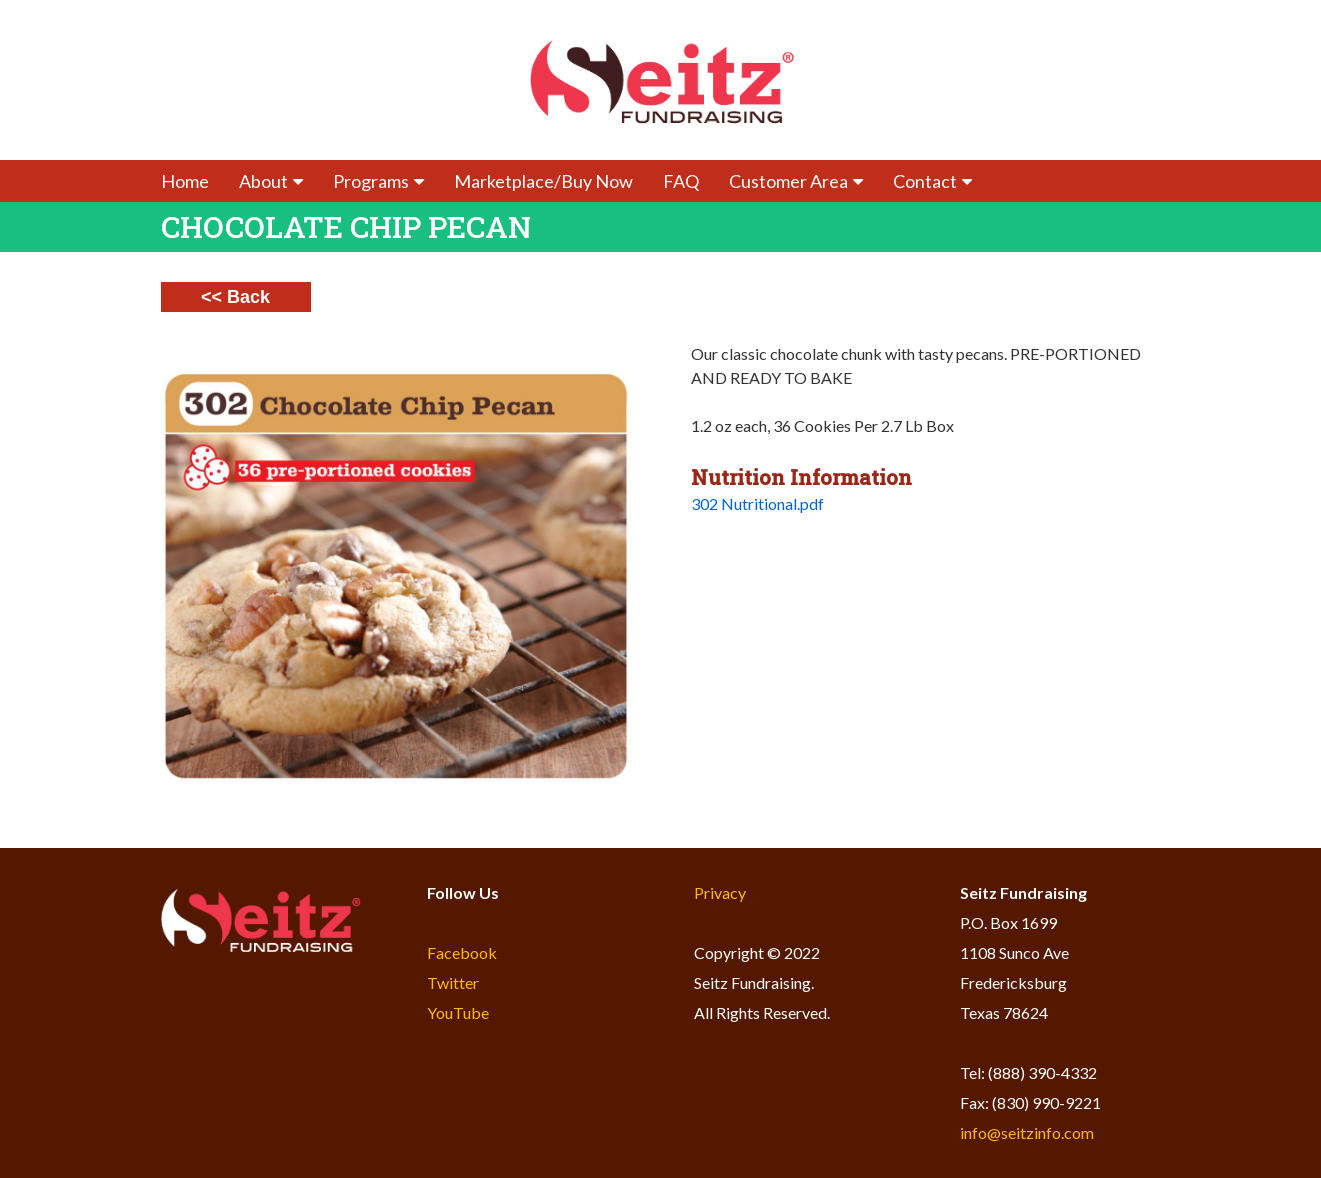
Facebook (462, 952)
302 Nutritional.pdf (757, 503)
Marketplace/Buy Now (543, 181)
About (271, 181)
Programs (378, 181)
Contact (932, 181)
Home (185, 181)
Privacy (720, 892)
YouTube (458, 1012)
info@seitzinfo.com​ (1027, 1132)
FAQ (681, 181)
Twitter (453, 982)
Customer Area (796, 181)
